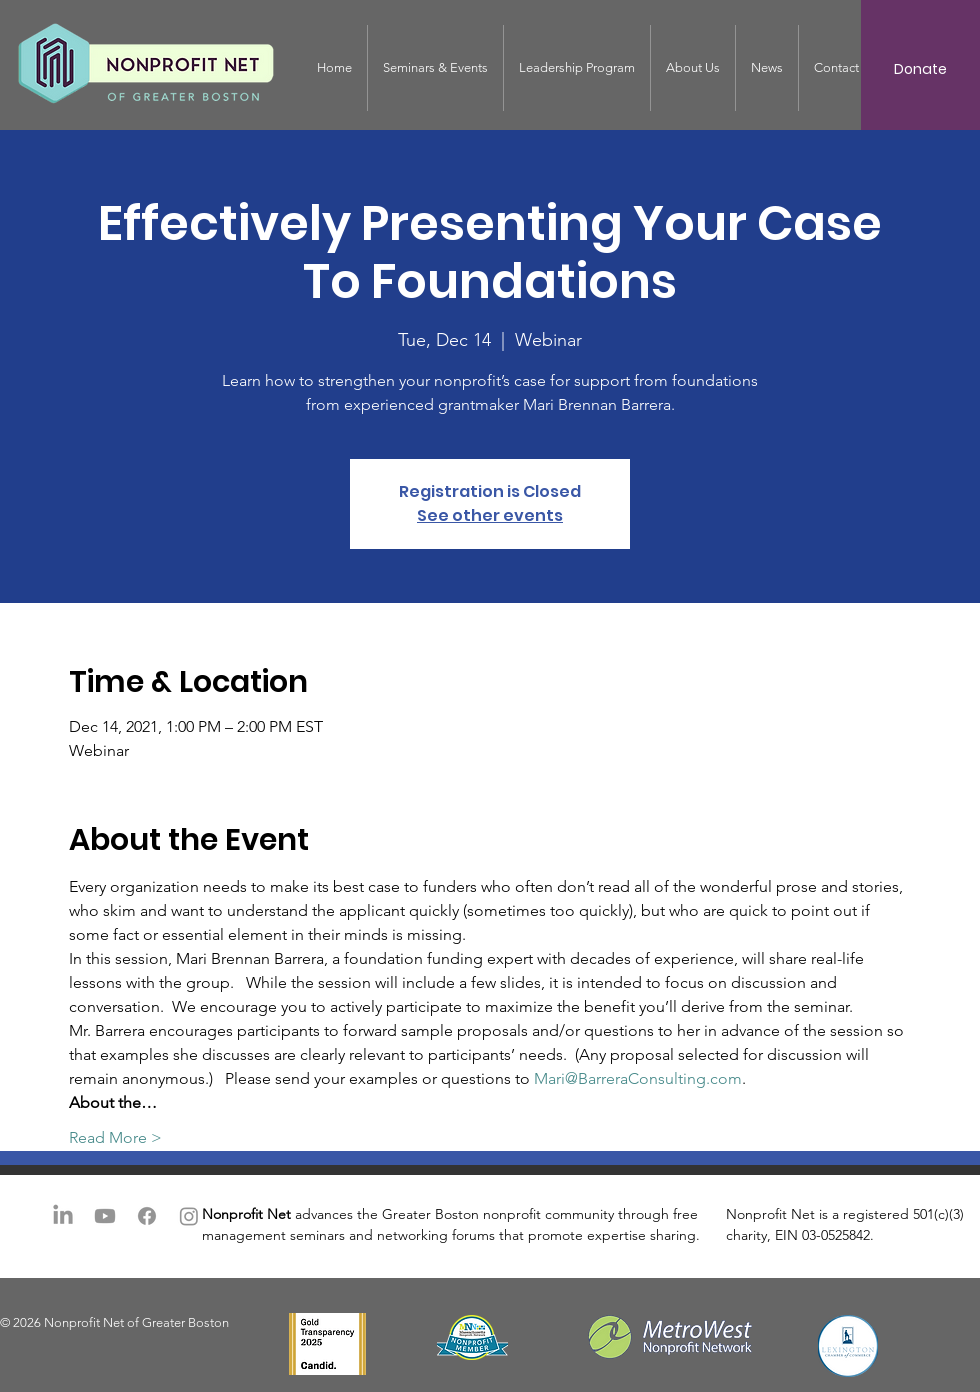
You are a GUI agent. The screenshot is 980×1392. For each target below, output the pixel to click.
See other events (490, 515)
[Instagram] (189, 1216)
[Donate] (920, 69)
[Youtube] (105, 1216)
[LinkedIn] (63, 1216)
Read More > (115, 1137)
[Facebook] (147, 1216)
